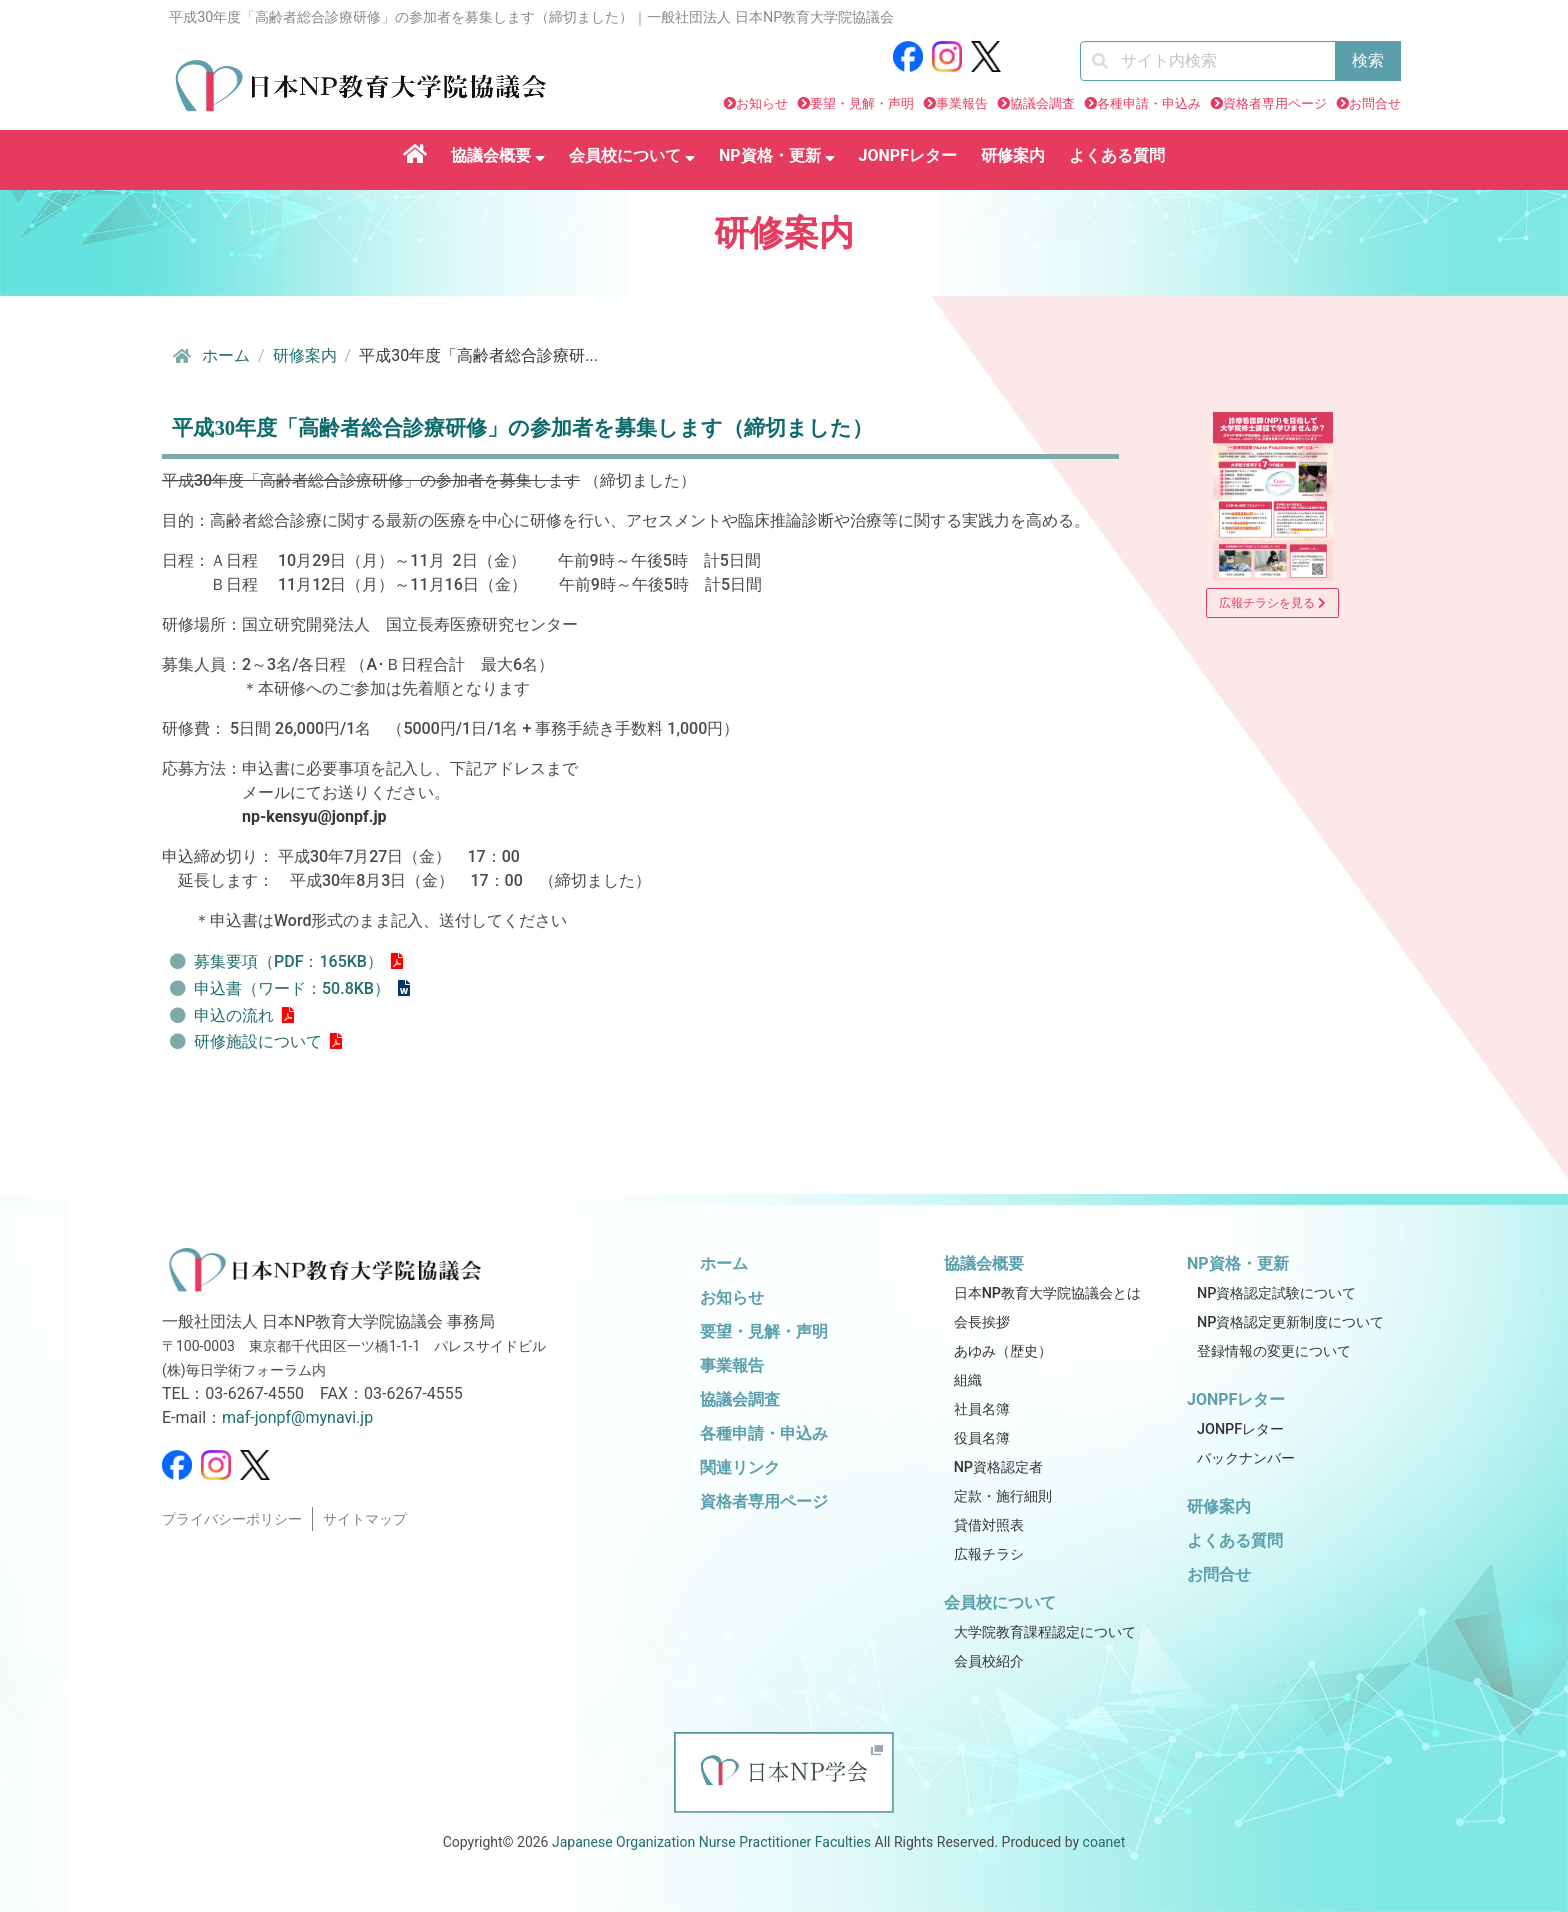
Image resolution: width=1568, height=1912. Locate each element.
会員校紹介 (989, 1661)
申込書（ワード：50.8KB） (292, 988)
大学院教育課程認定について (1045, 1632)
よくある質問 (1117, 155)
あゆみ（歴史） (1003, 1351)
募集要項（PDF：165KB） (288, 961)
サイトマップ (365, 1519)
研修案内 (1013, 155)
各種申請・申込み (1149, 103)
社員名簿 (982, 1409)
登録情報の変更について (1274, 1351)
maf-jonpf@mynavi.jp (297, 1417)
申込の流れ (234, 1015)
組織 (968, 1380)
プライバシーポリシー (232, 1519)
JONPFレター (908, 155)
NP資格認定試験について (1276, 1293)
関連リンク (740, 1467)
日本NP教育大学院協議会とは (1047, 1293)
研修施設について (258, 1041)
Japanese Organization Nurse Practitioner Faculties (711, 1842)
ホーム (210, 356)
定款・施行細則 (1003, 1496)
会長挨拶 (982, 1322)
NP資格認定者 (998, 1467)
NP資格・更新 (777, 155)
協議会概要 (498, 155)
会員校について (632, 155)
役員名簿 (982, 1438)
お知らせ (762, 103)
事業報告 (962, 103)
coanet (1104, 1842)
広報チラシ (989, 1554)
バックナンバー (1246, 1458)
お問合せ (1375, 103)
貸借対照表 (989, 1525)
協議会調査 (1042, 103)
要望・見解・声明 (862, 103)
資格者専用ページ (1275, 103)
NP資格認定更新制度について (1290, 1322)
